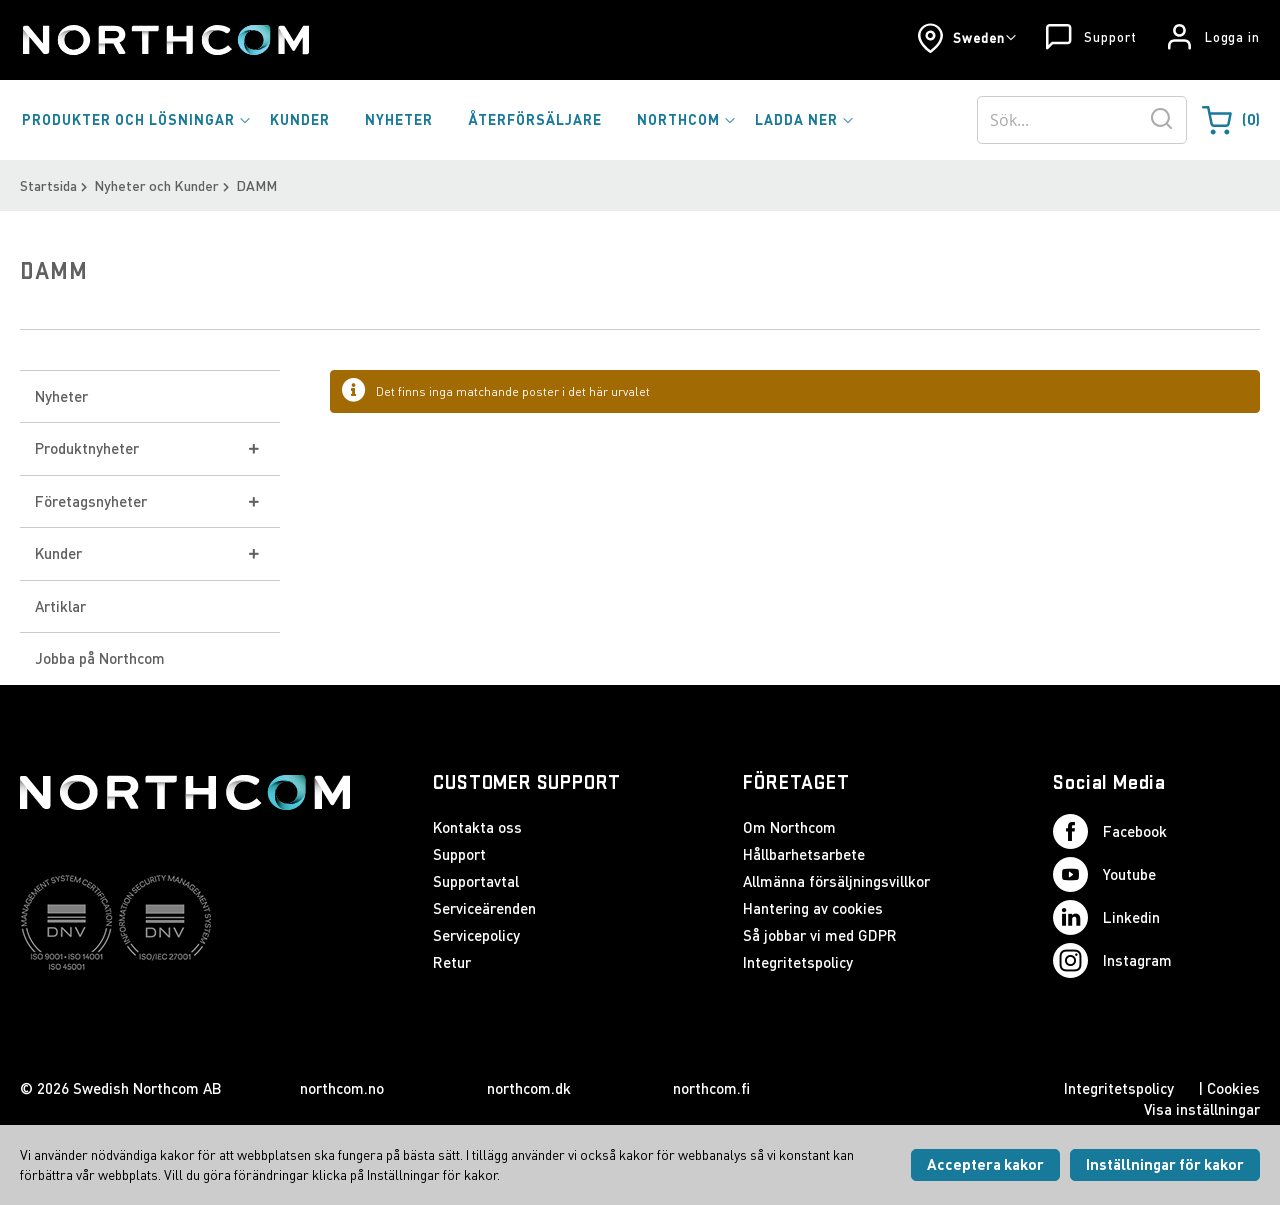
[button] (966, 38)
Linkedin (1106, 917)
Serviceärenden (484, 908)
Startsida (48, 185)
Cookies (1233, 1088)
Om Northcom (789, 827)
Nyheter (61, 396)
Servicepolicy (476, 935)
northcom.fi (711, 1088)
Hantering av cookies (813, 908)
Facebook (1110, 831)
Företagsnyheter (91, 501)
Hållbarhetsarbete (804, 854)
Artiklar (60, 606)
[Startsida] (164, 40)
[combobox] (1082, 120)
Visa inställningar (1202, 1109)
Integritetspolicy (798, 962)
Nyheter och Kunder (156, 185)
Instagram (1112, 960)
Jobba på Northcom (100, 658)
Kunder (58, 553)
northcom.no (342, 1088)
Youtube (1104, 874)
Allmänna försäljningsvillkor (836, 881)
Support (1110, 37)
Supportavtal (476, 881)
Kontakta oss (477, 827)
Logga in (1232, 37)
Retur (452, 962)
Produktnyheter (87, 448)
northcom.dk (529, 1088)
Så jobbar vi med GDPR (820, 935)
